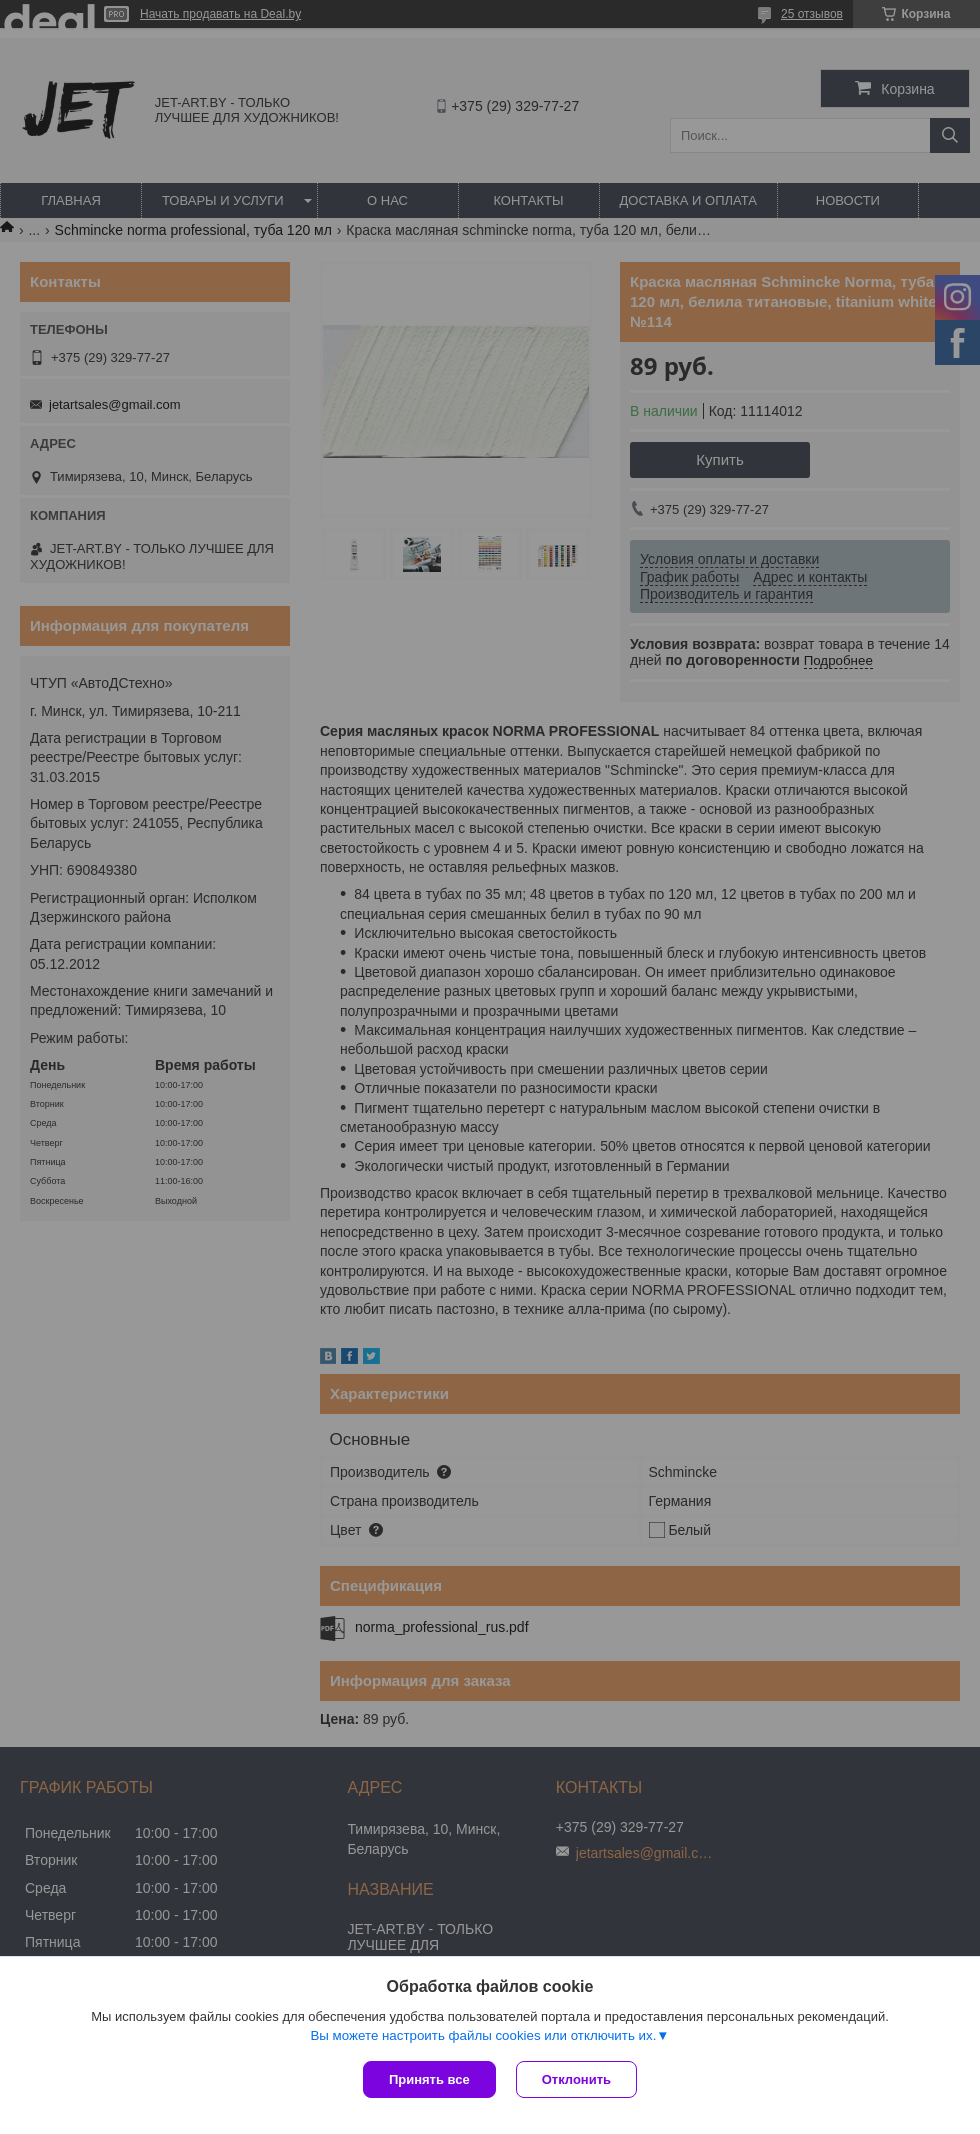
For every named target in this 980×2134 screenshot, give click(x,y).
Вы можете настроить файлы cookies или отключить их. (483, 2035)
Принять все (429, 2079)
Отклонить (576, 2079)
